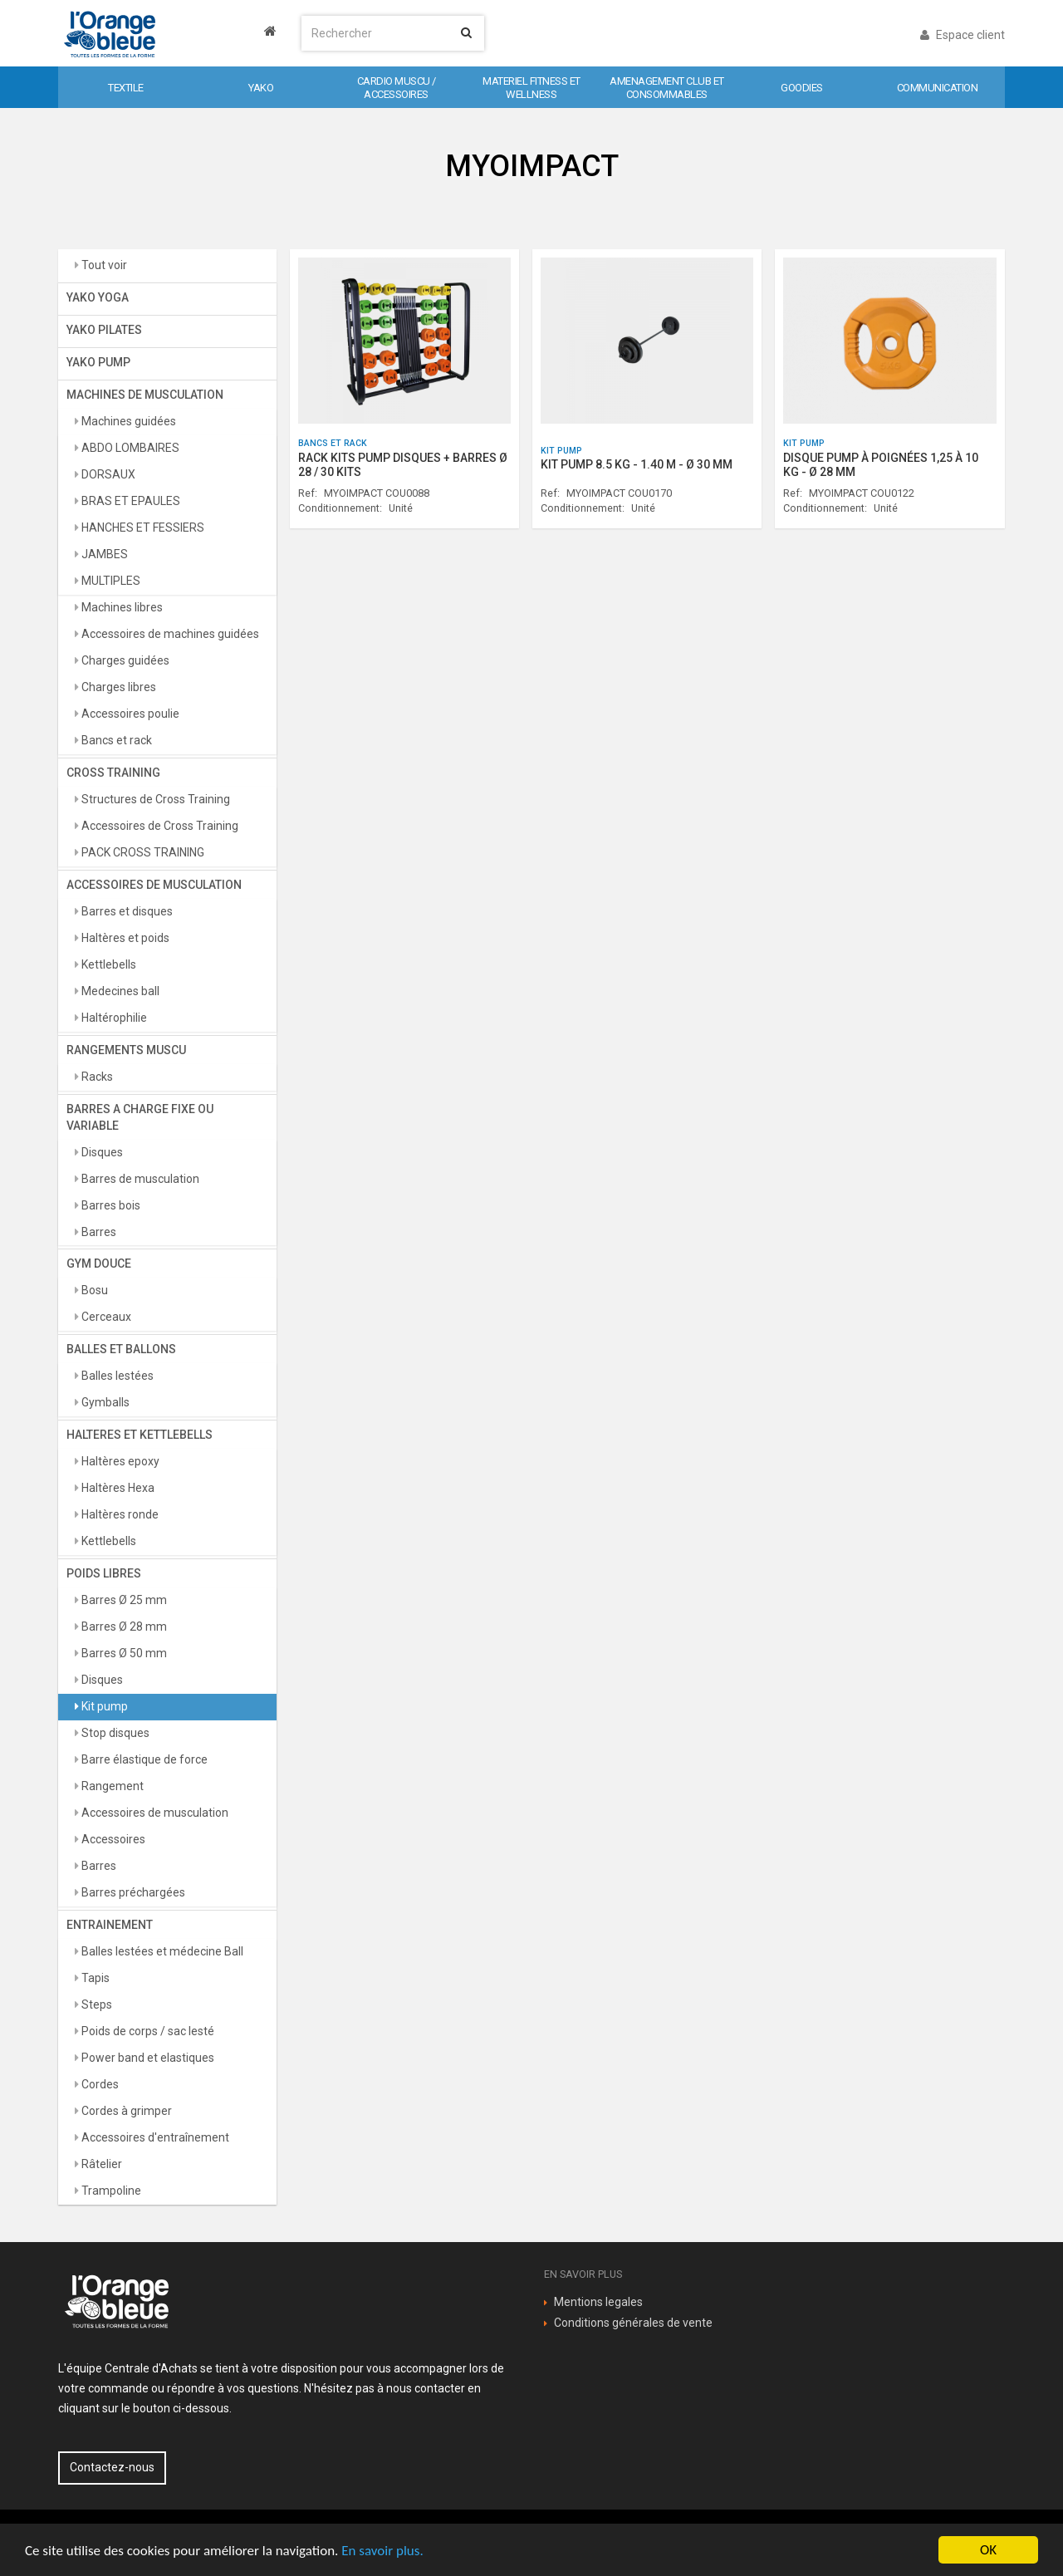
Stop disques (114, 1732)
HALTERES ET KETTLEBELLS (139, 1434)
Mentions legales (598, 2302)
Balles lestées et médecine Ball (161, 1951)
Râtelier (100, 2164)
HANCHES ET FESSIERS (141, 527)
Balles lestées (116, 1375)
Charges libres (117, 687)
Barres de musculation (139, 1178)
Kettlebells (107, 964)
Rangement (111, 1786)
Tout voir (103, 265)
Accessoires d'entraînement (154, 2137)
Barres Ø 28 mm (123, 1626)
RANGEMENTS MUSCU (126, 1050)
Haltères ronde (119, 1514)
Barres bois (109, 1205)
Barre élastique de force (143, 1759)
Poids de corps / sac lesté (146, 2031)
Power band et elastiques (146, 2057)
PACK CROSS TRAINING (141, 852)
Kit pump (103, 1706)
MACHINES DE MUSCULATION (144, 394)
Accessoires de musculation (153, 1812)
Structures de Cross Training (154, 799)
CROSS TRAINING (113, 772)
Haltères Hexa (116, 1487)
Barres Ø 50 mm (123, 1653)
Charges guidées (124, 660)
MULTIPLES (109, 580)
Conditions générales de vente (633, 2322)
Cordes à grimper (125, 2110)
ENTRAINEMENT (109, 1924)
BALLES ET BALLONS (121, 1349)
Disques (101, 1152)
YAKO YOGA (97, 297)
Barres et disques (126, 911)
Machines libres (121, 607)
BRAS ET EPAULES (129, 501)
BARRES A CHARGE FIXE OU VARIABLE (139, 1117)
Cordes (99, 2084)
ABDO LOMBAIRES (129, 447)
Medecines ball (119, 991)
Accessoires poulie (129, 713)
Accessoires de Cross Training (158, 825)
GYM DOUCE (98, 1263)
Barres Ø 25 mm (123, 1600)
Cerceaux (105, 1316)
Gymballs (104, 1402)
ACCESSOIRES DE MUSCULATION (154, 884)
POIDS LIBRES (103, 1573)
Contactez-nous (112, 2467)
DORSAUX (107, 474)
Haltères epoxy (119, 1461)
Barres (97, 1232)
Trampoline (110, 2190)
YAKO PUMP (98, 362)
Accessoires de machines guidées (169, 633)
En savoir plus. (382, 2550)
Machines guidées (127, 421)
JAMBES (103, 554)
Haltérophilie (113, 1017)
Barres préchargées (132, 1892)
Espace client (962, 35)
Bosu (93, 1290)
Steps (95, 2004)
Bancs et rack (115, 740)
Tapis (94, 1978)
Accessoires (112, 1839)
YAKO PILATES (104, 329)
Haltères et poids (124, 938)
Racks (96, 1076)
